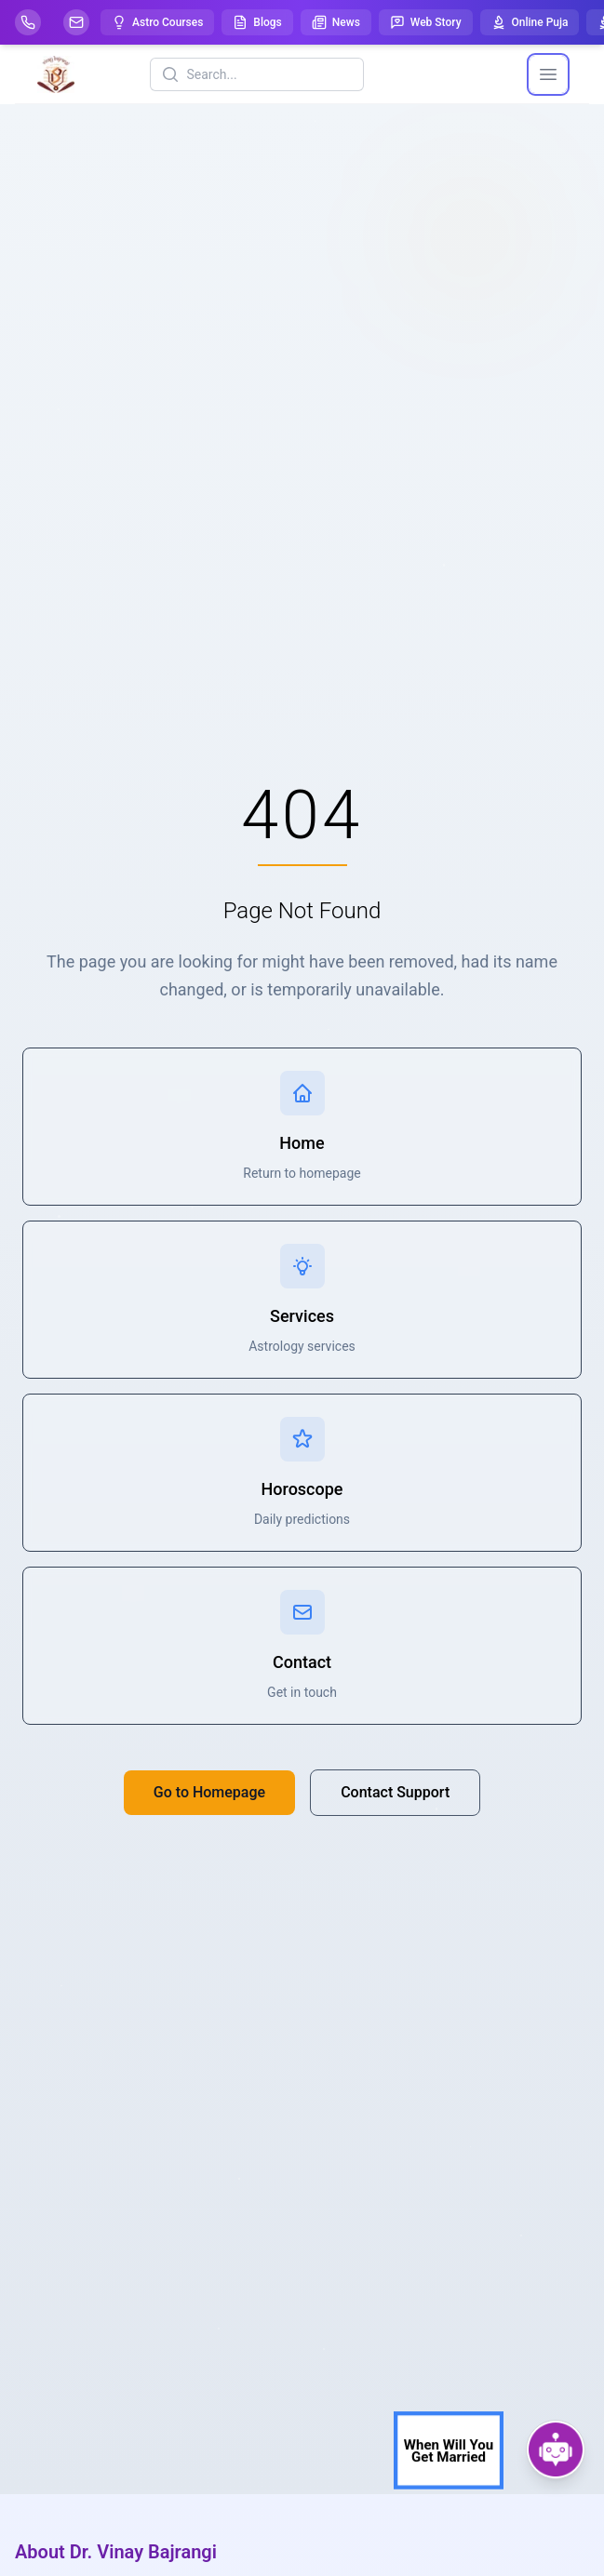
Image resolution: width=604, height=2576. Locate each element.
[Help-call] (28, 22)
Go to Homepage (209, 1792)
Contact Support (395, 1792)
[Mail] (76, 22)
